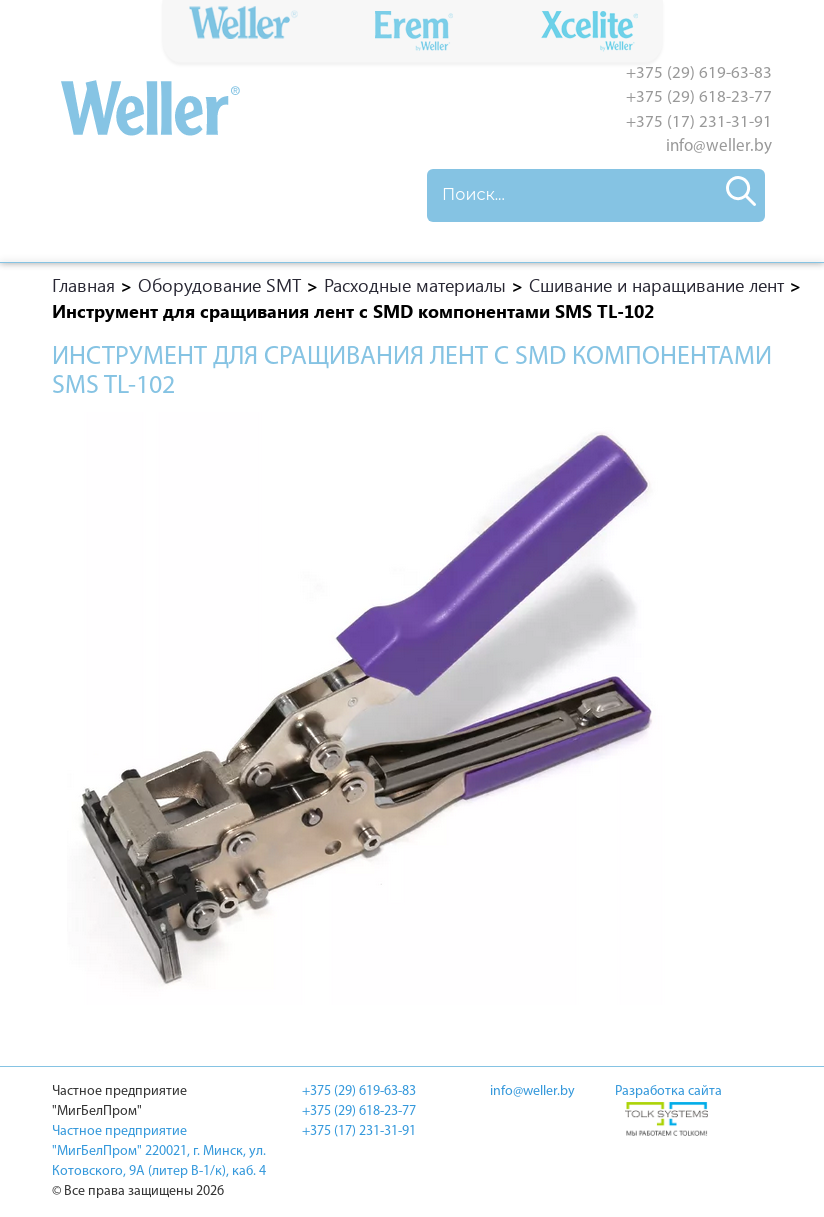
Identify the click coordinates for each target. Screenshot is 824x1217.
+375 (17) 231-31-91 (699, 122)
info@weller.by (719, 146)
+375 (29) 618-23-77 (699, 97)
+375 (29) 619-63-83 (699, 73)
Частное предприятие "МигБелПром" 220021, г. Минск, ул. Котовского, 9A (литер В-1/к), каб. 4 (159, 1151)
